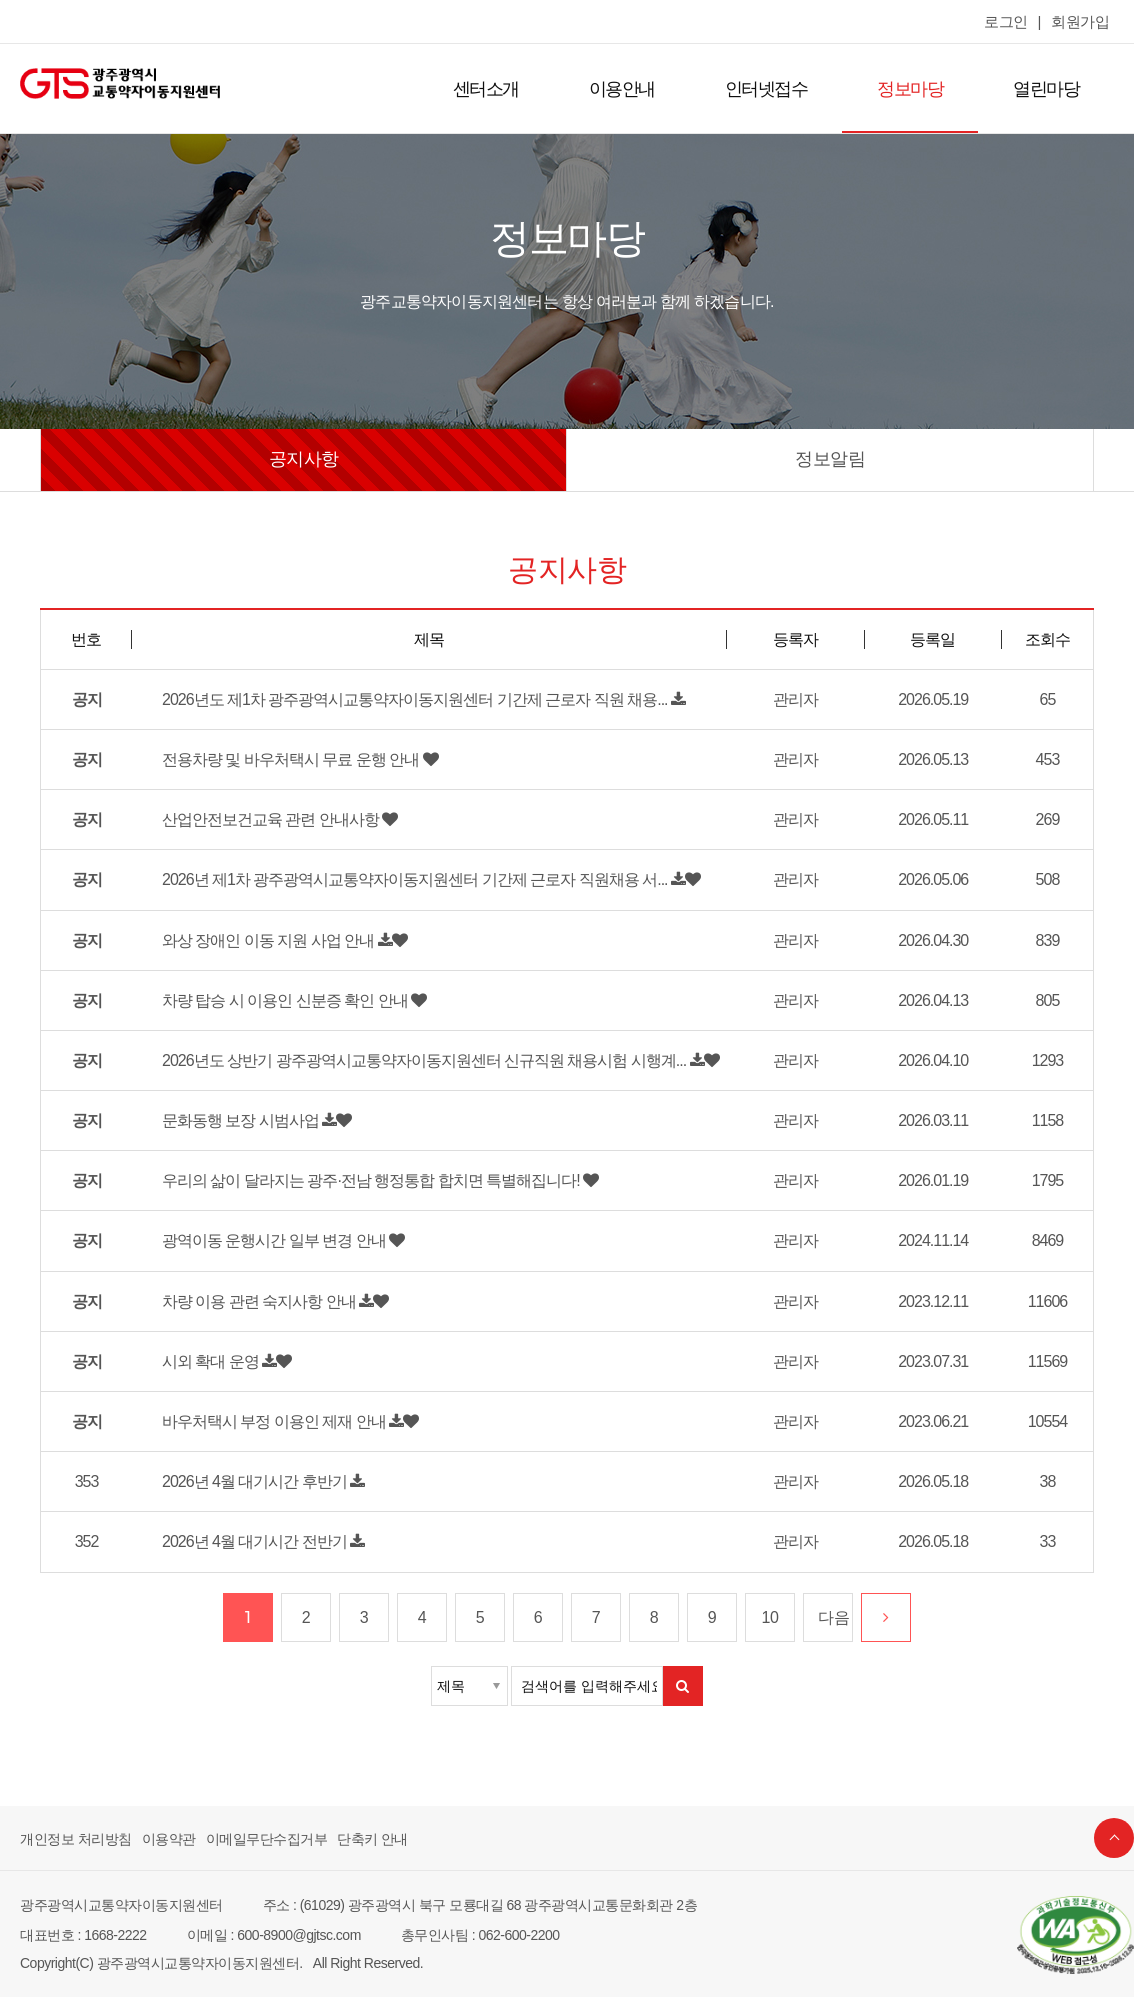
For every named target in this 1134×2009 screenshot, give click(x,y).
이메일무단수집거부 (250, 1851)
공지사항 (304, 459)
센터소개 (505, 89)
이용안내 (637, 89)
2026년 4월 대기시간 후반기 (251, 1494)
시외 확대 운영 (208, 1372)
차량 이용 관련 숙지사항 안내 (253, 1311)
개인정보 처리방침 (72, 1851)
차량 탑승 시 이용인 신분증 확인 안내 (277, 1005)
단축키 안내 (349, 1851)
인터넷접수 (777, 89)
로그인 (1012, 21)
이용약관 (159, 1851)
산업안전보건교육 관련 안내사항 (264, 822)
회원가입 (1082, 21)
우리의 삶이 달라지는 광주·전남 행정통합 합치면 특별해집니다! (358, 1189)
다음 (832, 1630)
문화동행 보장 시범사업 (236, 1128)
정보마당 (916, 89)
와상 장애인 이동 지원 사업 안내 (262, 944)
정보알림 (830, 459)
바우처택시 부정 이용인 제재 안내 (267, 1434)
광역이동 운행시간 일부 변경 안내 (267, 1250)
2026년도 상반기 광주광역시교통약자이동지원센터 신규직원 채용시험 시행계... (408, 1066)
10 (770, 1630)
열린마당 (1048, 89)
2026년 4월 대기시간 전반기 (251, 1554)
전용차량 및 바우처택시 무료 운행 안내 (283, 760)
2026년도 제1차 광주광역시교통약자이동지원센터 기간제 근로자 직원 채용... (400, 699)
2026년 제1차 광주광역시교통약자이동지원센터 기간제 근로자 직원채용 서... (400, 883)
